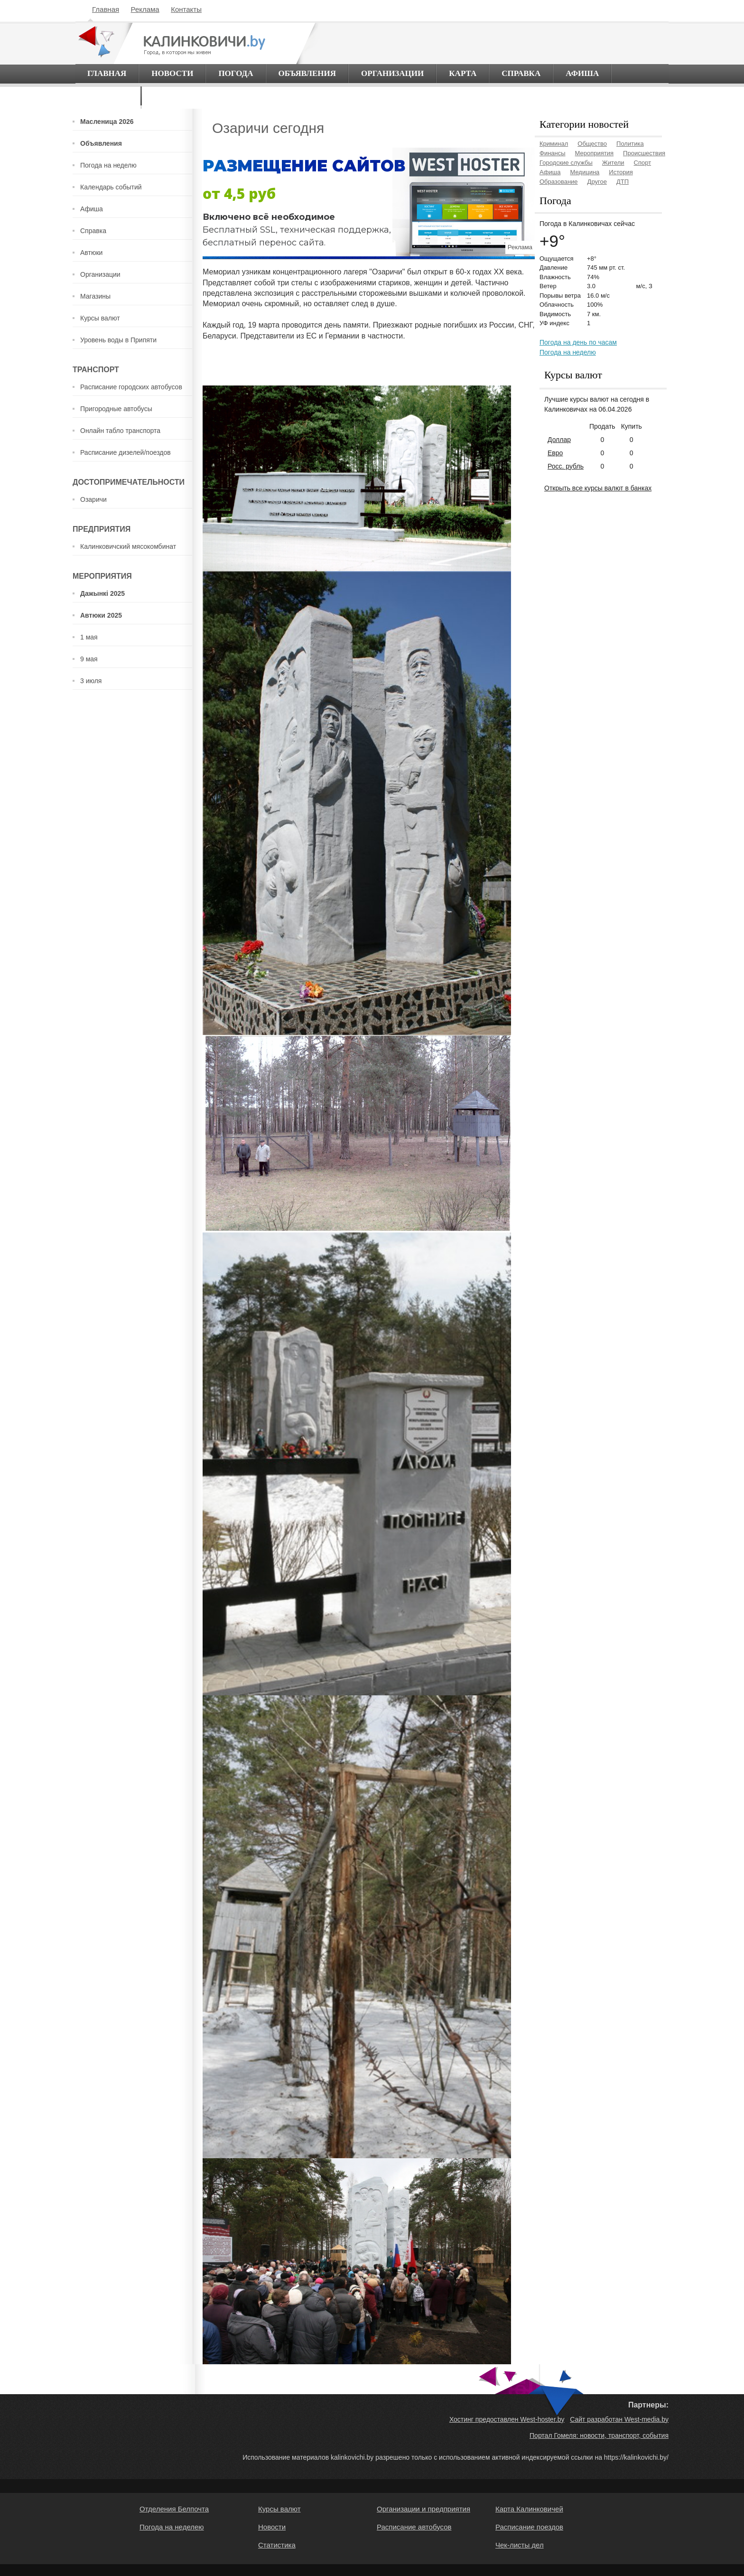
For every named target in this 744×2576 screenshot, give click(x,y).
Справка (521, 73)
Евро (555, 453)
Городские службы (566, 162)
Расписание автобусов (414, 2527)
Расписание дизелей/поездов (125, 452)
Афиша (582, 73)
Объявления (307, 73)
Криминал (553, 143)
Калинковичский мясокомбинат (128, 546)
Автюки (91, 252)
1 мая (89, 637)
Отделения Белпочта (174, 2509)
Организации (392, 73)
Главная (105, 9)
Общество (592, 143)
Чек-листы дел (519, 2545)
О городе (108, 95)
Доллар (559, 439)
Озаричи (93, 499)
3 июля (91, 681)
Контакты (186, 9)
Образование (558, 181)
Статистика (277, 2545)
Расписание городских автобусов (131, 387)
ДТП (622, 181)
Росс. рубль (566, 466)
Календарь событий (111, 187)
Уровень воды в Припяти (118, 340)
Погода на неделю (108, 165)
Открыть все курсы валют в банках (597, 488)
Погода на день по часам (578, 342)
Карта (462, 73)
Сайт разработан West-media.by (619, 2419)
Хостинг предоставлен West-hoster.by (507, 2419)
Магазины (95, 296)
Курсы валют (100, 318)
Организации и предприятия (423, 2509)
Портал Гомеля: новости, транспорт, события (599, 2435)
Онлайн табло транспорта (120, 430)
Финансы (552, 153)
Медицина (584, 172)
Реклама (145, 9)
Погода (235, 73)
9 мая (89, 659)
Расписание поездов (529, 2527)
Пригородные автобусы (116, 409)
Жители (613, 162)
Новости (172, 73)
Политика (630, 143)
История (620, 172)
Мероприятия (594, 153)
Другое (597, 181)
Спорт (642, 162)
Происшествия (644, 153)
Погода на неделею (172, 2527)
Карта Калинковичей (529, 2509)
